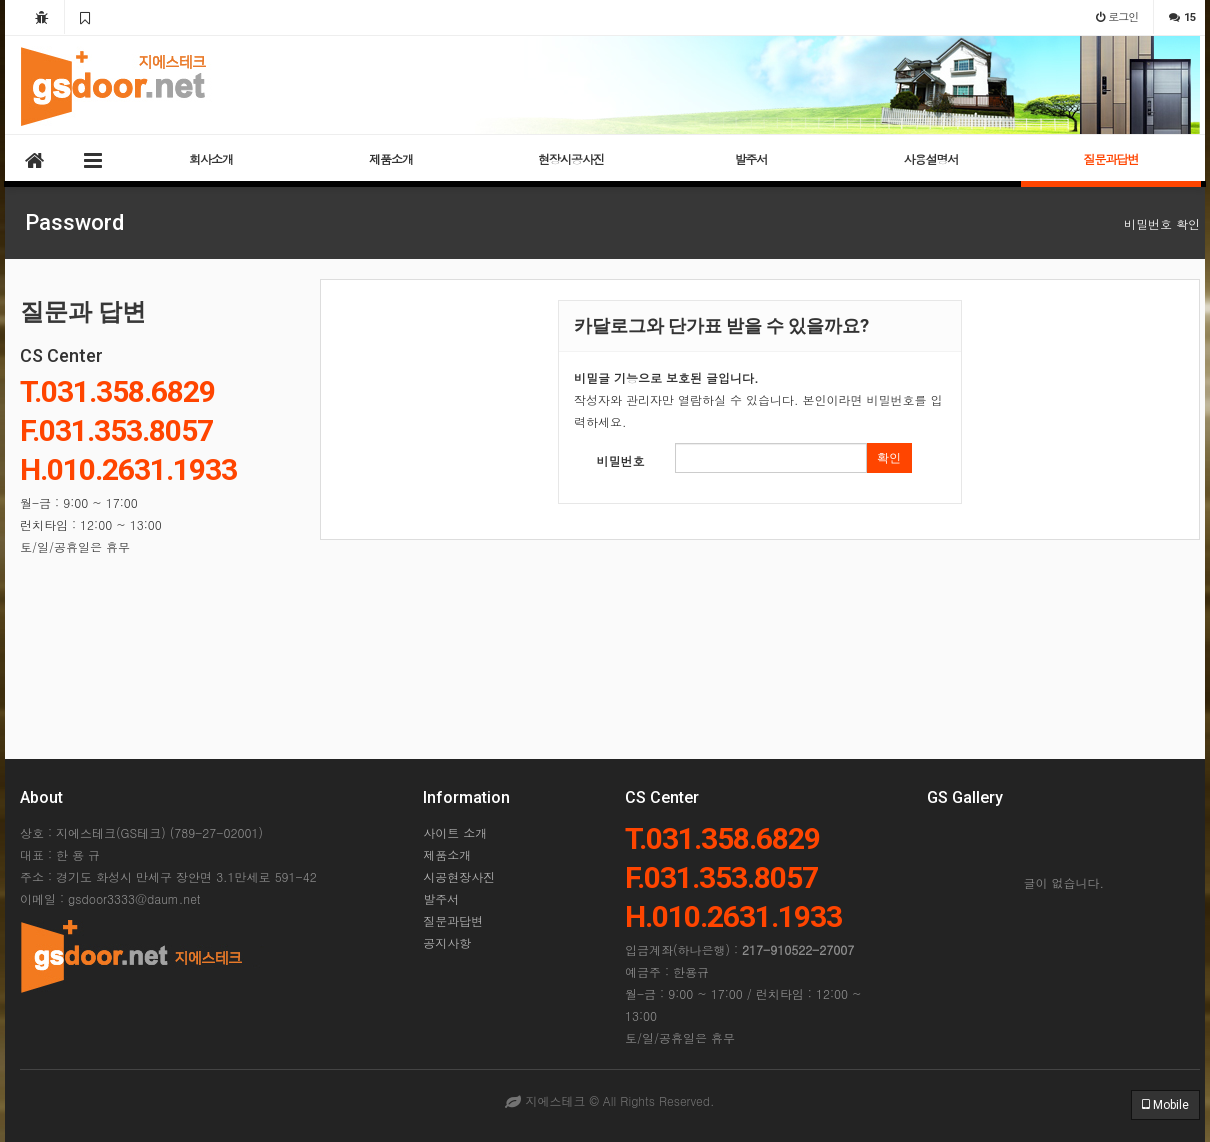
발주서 (751, 158)
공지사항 (447, 942)
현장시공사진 (571, 158)
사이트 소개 (455, 832)
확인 (889, 458)
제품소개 (391, 158)
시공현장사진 (459, 876)
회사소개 (211, 158)
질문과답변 (1111, 158)
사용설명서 (931, 158)
